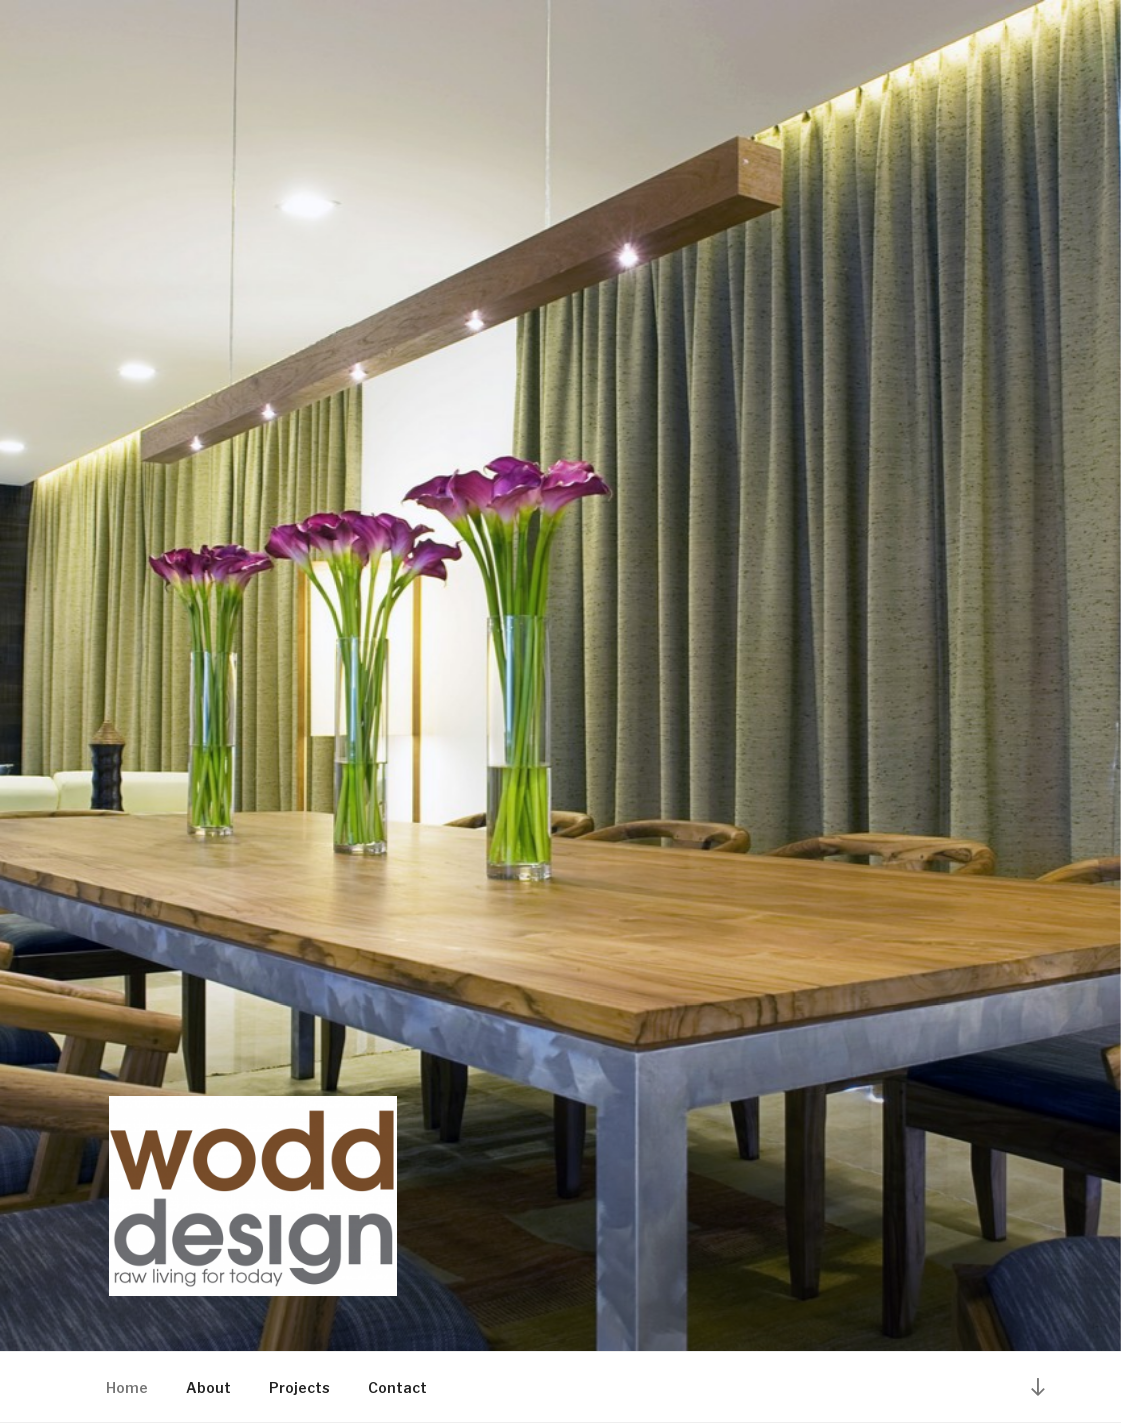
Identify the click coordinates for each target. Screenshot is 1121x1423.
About (208, 1387)
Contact (397, 1387)
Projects (299, 1387)
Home (127, 1387)
